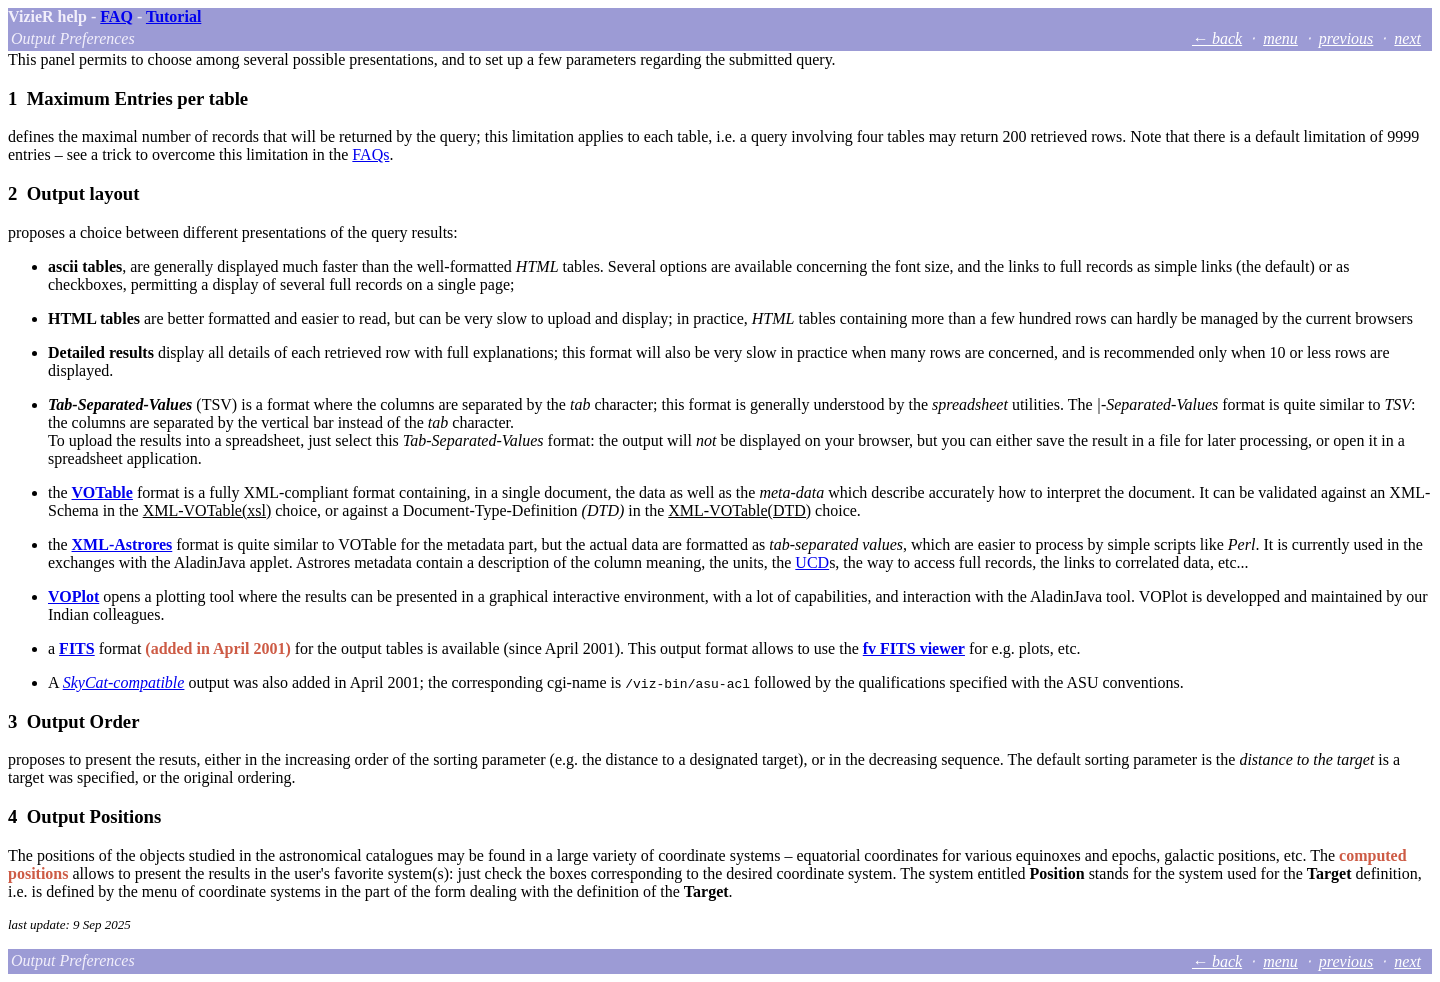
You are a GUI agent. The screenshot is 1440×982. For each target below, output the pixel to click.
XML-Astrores (122, 544)
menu (1280, 38)
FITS (77, 648)
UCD (812, 562)
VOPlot (73, 596)
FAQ (116, 16)
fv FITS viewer (914, 648)
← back (1217, 38)
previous (1346, 38)
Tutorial (173, 16)
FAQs (370, 154)
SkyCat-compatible (124, 682)
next (1407, 38)
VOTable (102, 492)
